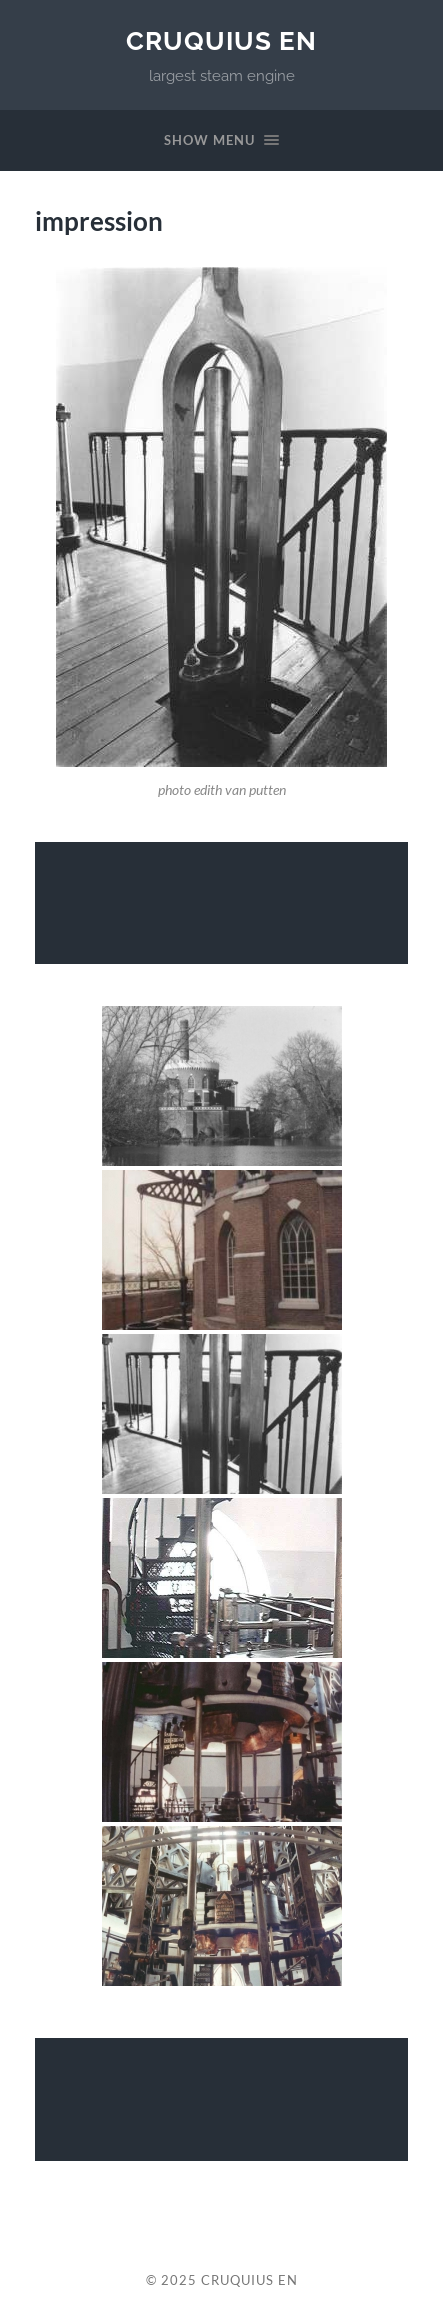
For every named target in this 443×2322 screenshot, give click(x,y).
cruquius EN (221, 40)
